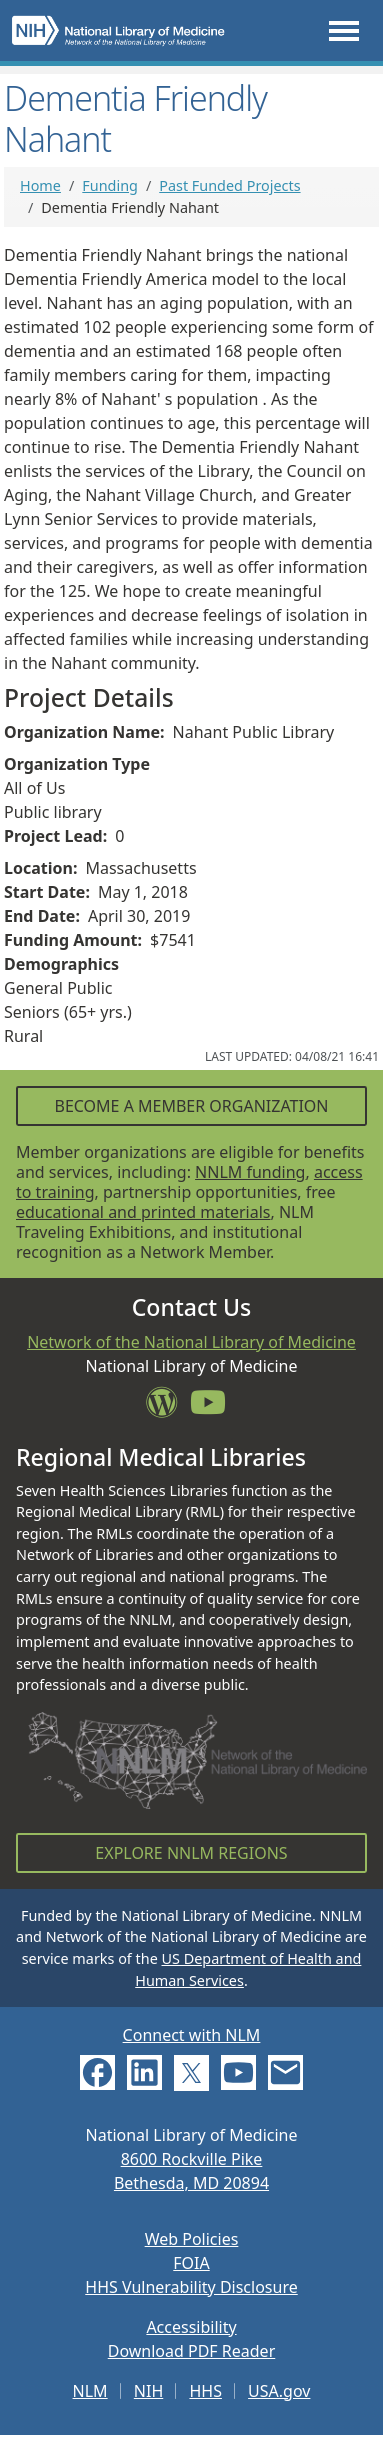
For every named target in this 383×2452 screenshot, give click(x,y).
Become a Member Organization (191, 1106)
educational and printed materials (143, 1212)
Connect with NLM (192, 2035)
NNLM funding (250, 1172)
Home (40, 185)
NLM (90, 2391)
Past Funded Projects (229, 185)
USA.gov (279, 2391)
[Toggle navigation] (344, 30)
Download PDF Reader (192, 2351)
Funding (110, 185)
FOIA (191, 2263)
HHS (205, 2391)
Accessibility (191, 2327)
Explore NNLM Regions (191, 1853)
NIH (148, 2391)
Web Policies (192, 2239)
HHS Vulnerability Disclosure (191, 2287)
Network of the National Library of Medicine (191, 1342)
